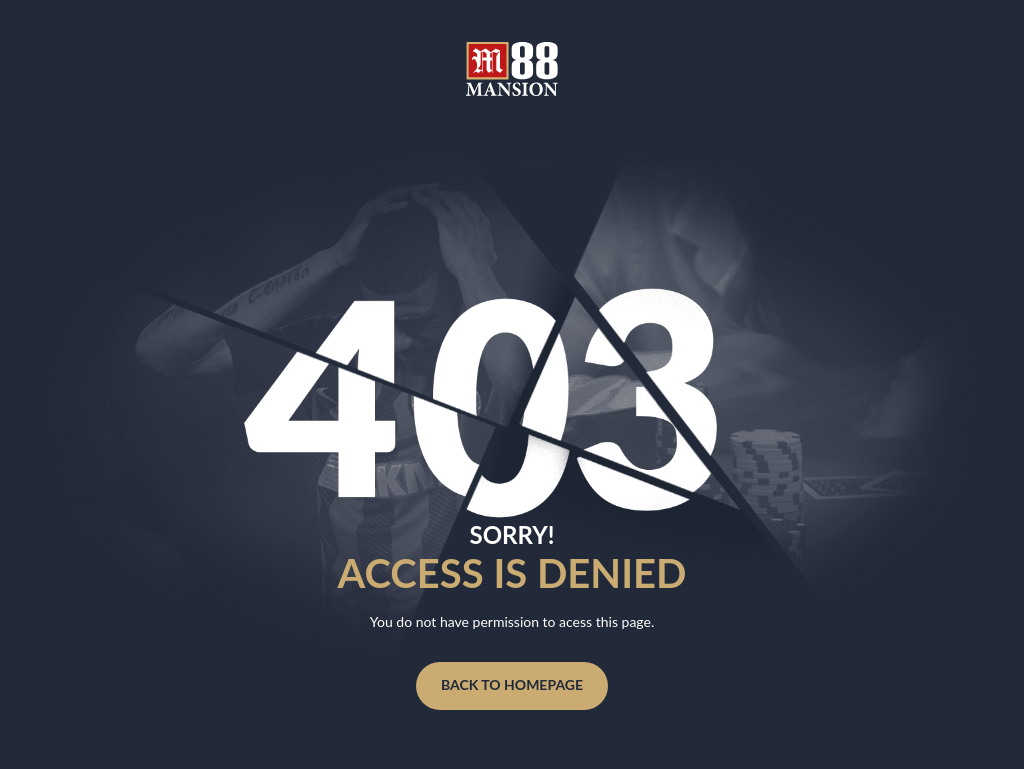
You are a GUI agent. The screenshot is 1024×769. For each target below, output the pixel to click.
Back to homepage (512, 684)
